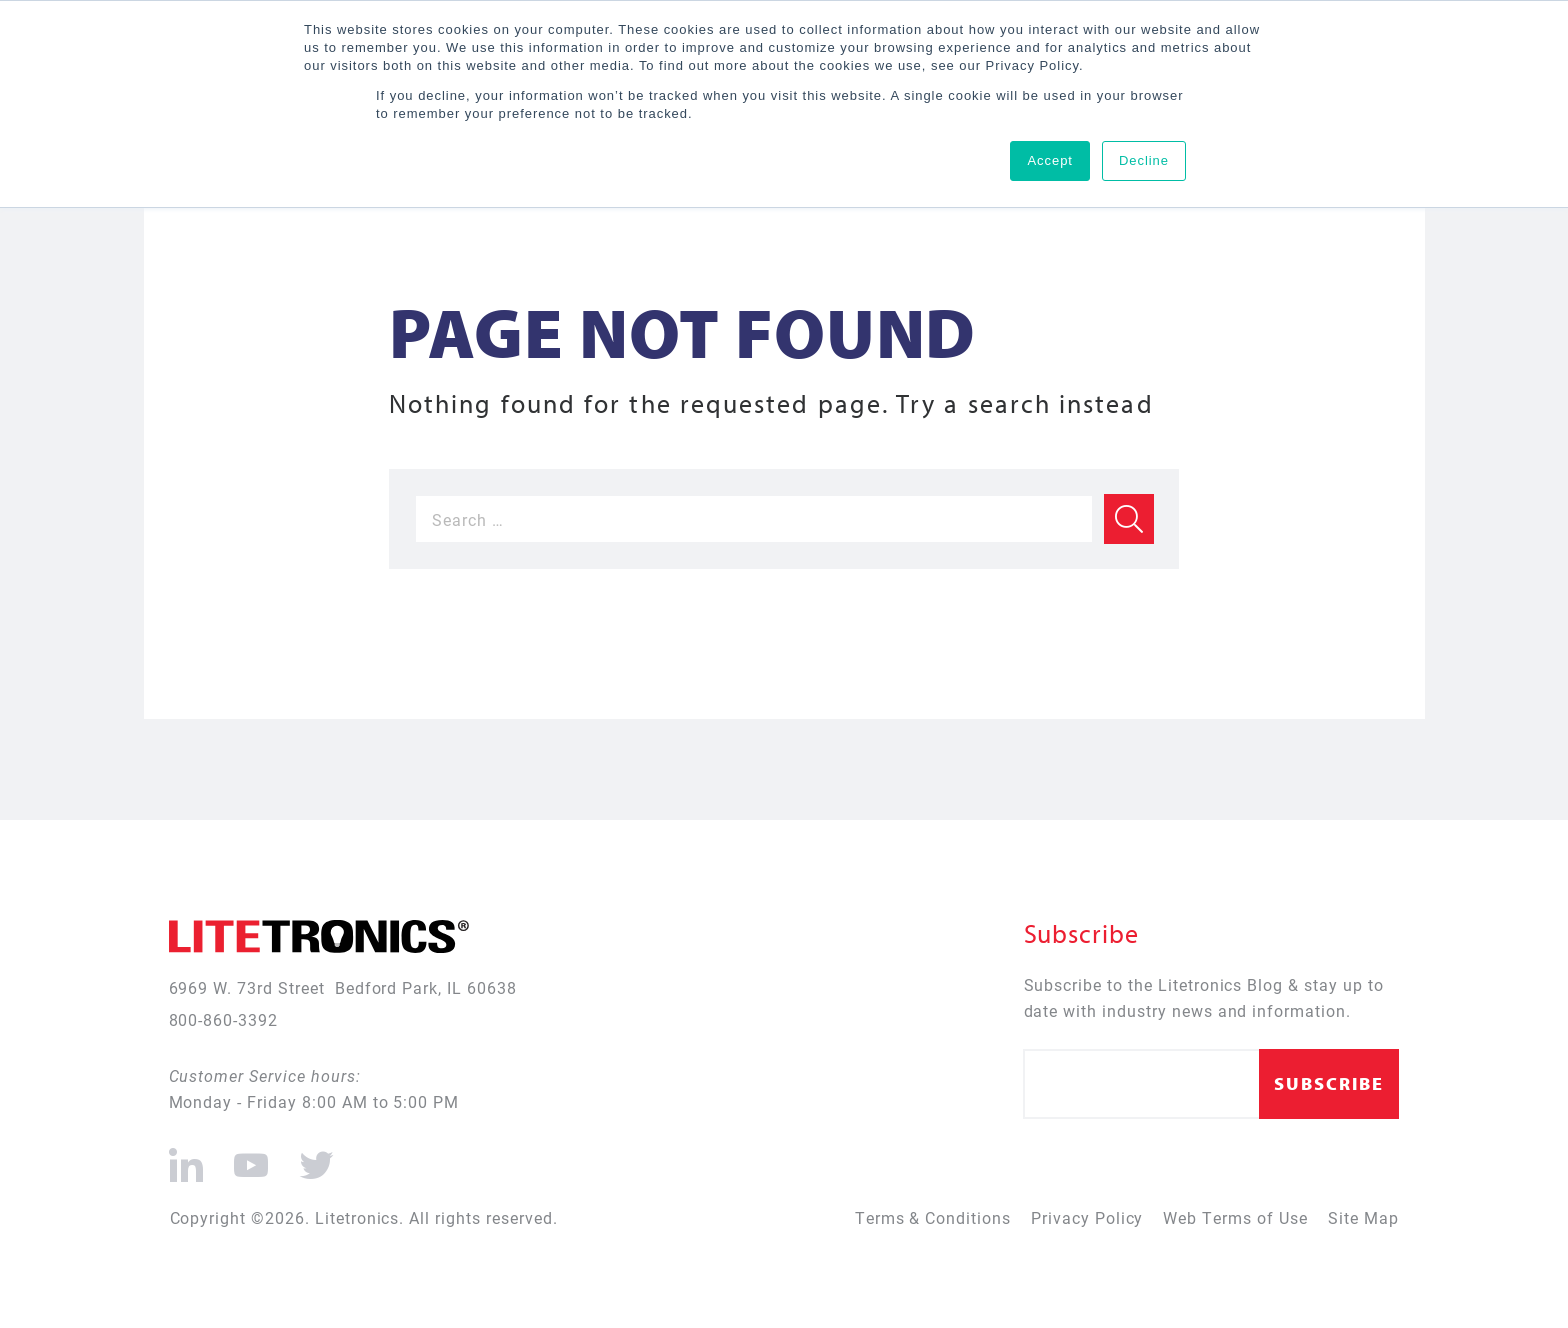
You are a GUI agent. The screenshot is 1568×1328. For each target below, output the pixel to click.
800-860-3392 (224, 1019)
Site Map (1363, 1217)
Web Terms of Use (1235, 1217)
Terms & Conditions (933, 1217)
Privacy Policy (1087, 1217)
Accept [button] (1050, 160)
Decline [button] (1144, 160)
